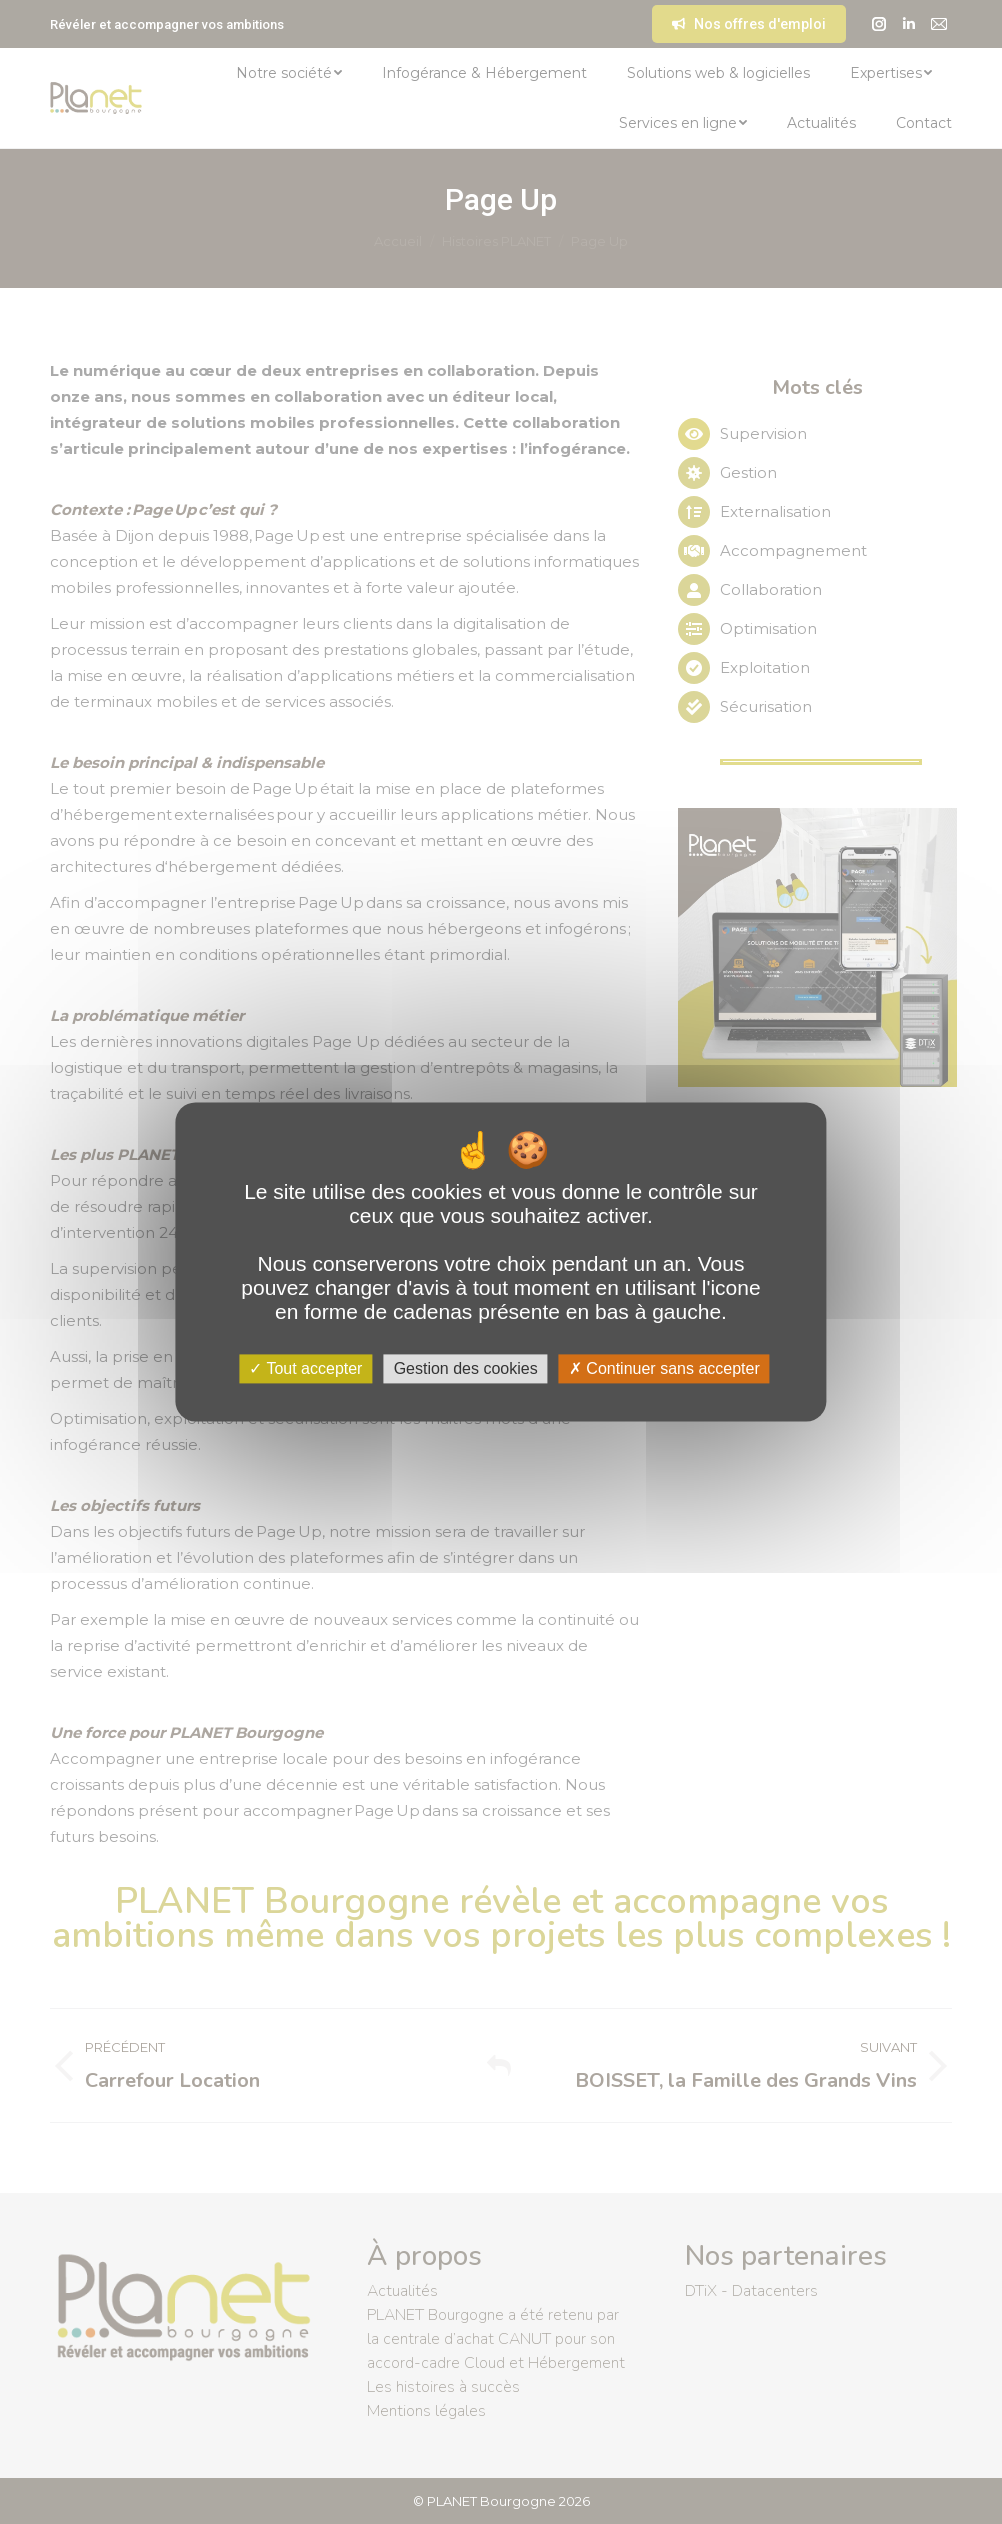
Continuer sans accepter (664, 1368)
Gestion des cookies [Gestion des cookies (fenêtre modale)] (466, 1368)
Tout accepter (305, 1368)
